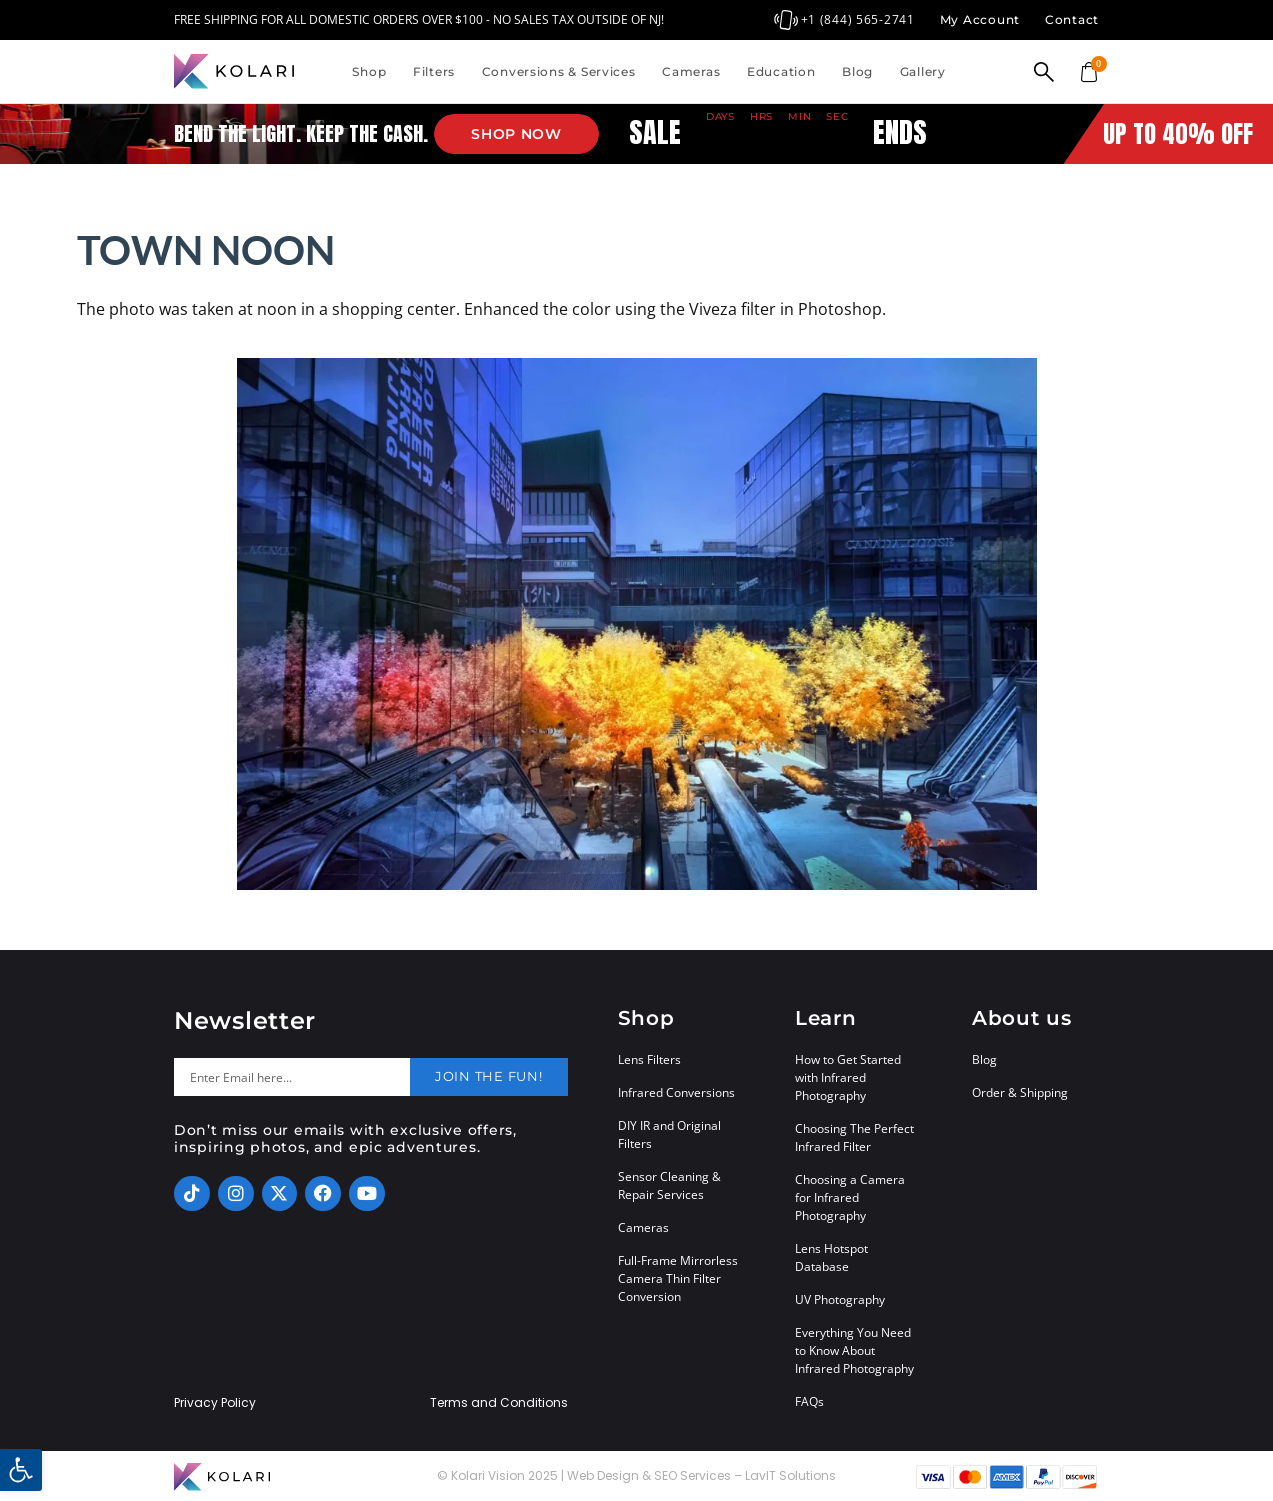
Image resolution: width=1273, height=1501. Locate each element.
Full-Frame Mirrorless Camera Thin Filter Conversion (678, 1278)
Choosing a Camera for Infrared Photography (850, 1197)
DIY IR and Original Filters (669, 1134)
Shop (369, 71)
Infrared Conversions (676, 1092)
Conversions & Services (559, 71)
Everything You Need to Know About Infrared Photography (854, 1350)
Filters (434, 71)
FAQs (809, 1401)
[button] (21, 1470)
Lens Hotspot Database (831, 1257)
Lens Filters (649, 1059)
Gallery (923, 71)
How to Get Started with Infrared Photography (848, 1077)
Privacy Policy (215, 1403)
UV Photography (840, 1299)
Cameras (691, 71)
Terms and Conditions (499, 1403)
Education (781, 71)
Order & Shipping (1020, 1092)
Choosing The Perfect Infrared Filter (854, 1137)
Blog (857, 71)
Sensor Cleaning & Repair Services (669, 1185)
